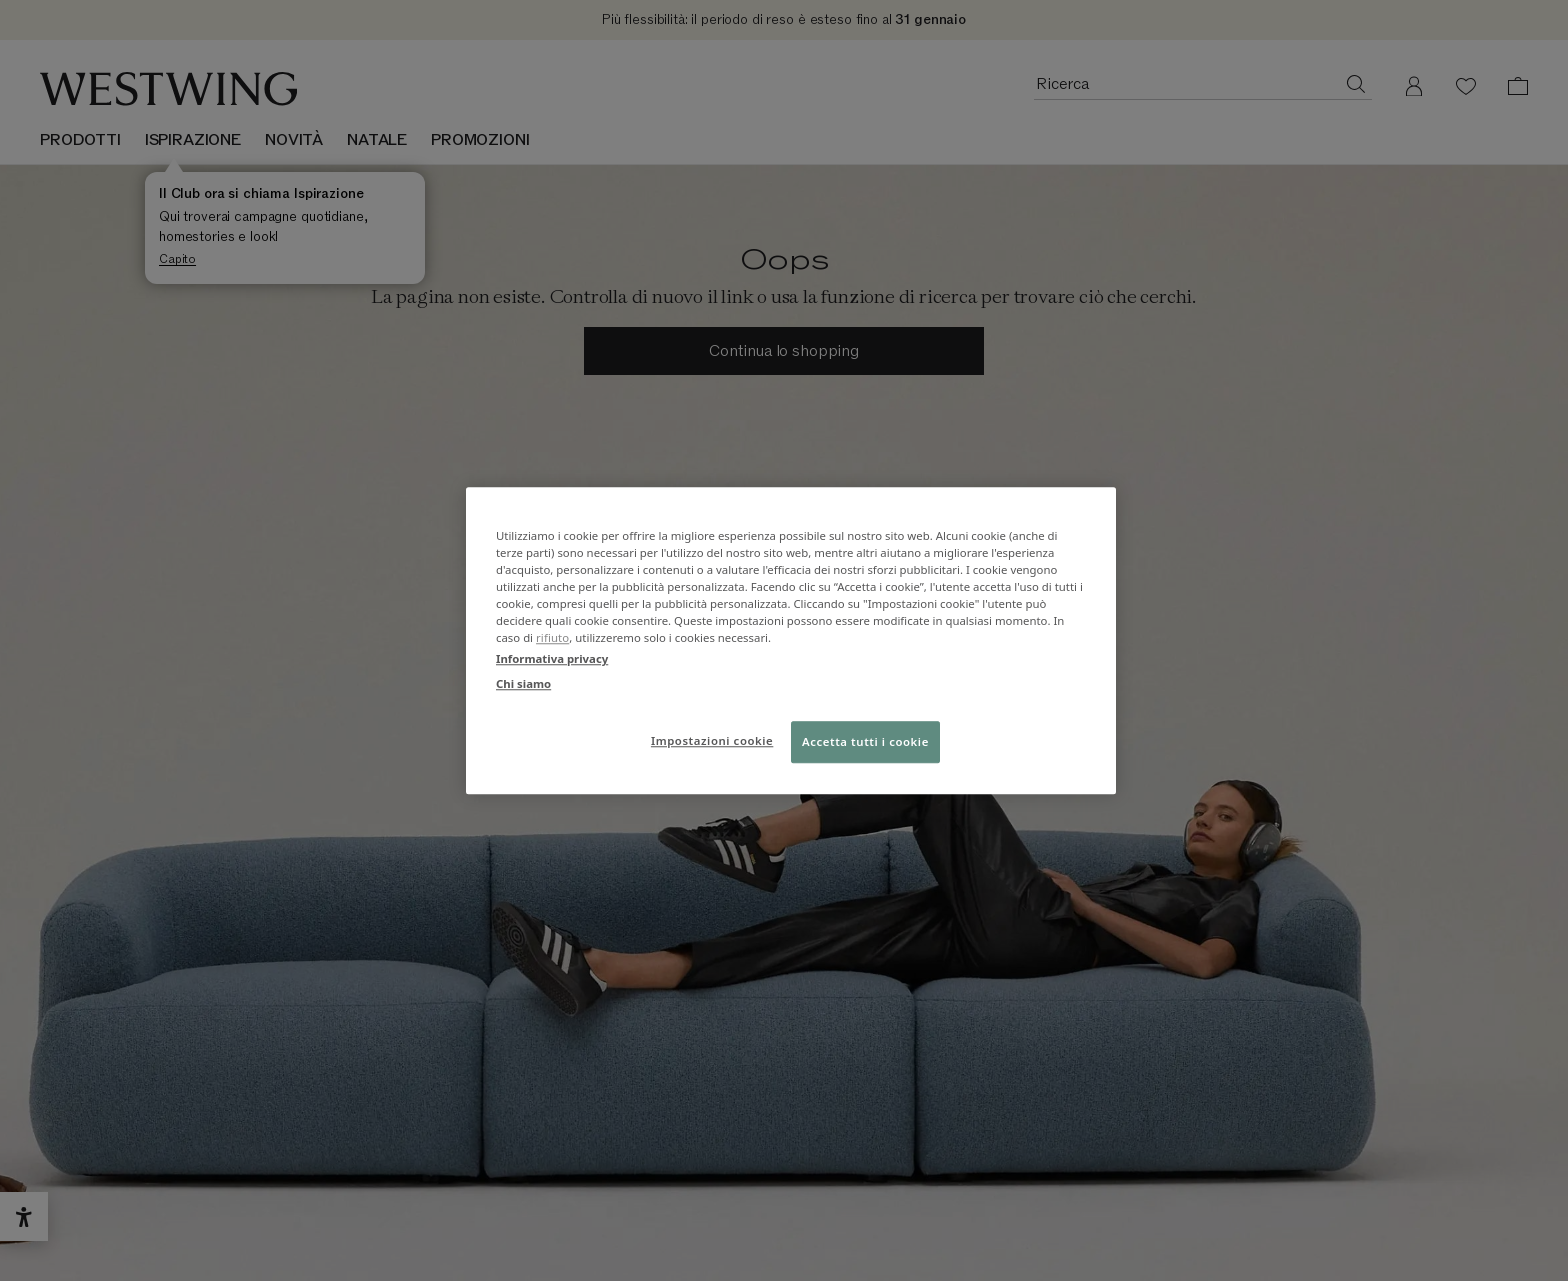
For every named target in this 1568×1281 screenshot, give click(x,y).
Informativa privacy (552, 658)
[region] (791, 640)
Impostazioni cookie (712, 740)
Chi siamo (523, 683)
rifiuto (552, 637)
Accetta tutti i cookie (865, 741)
